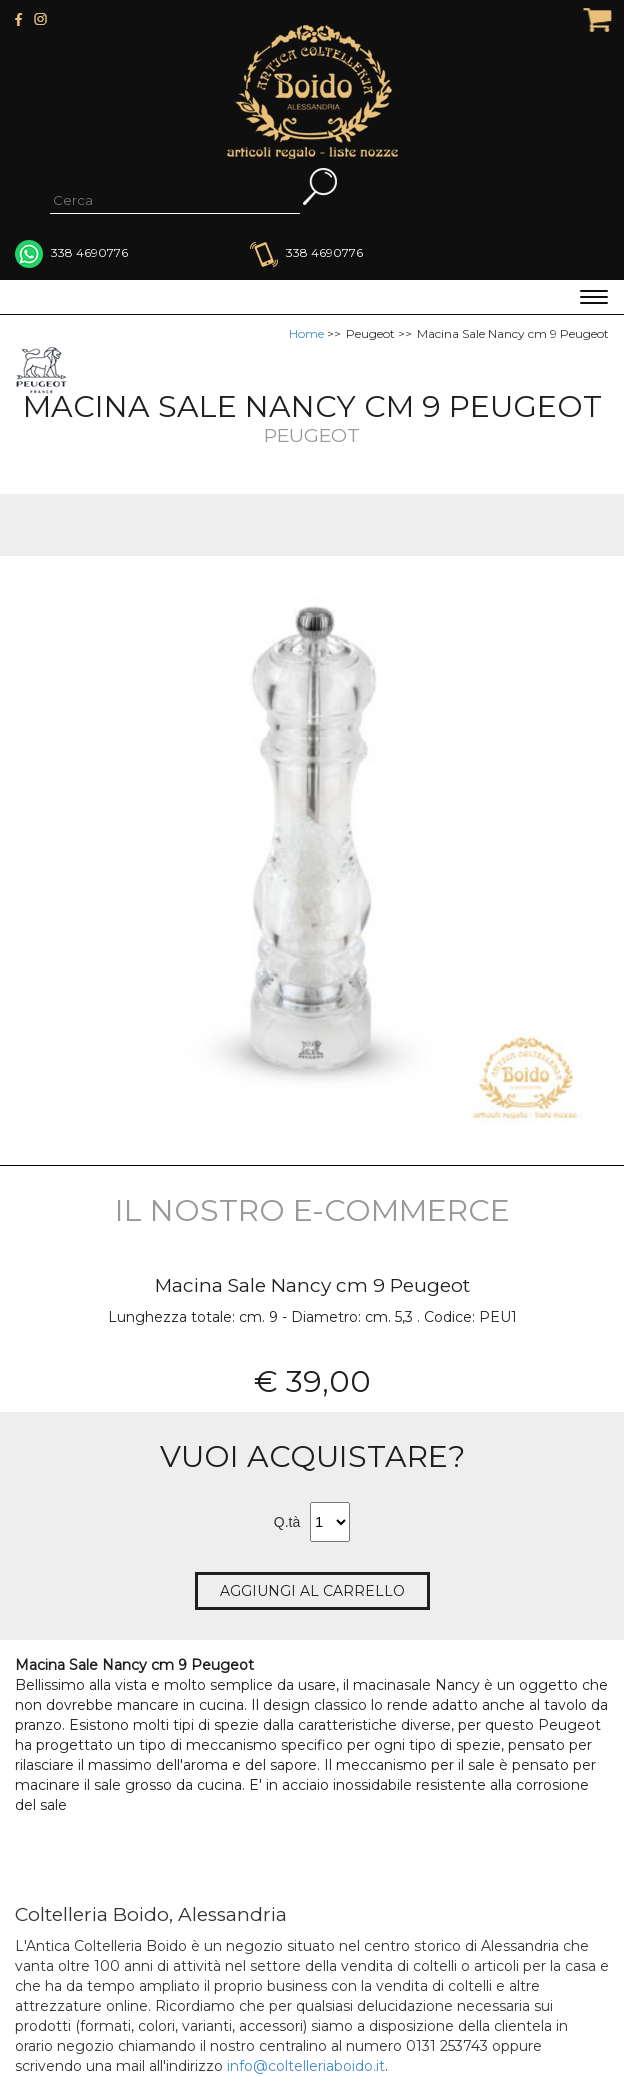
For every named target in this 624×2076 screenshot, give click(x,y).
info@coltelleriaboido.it (306, 2066)
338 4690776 (306, 252)
